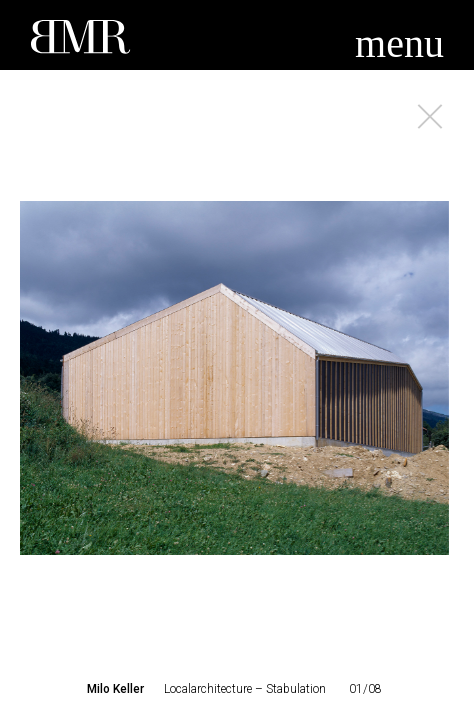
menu (399, 43)
